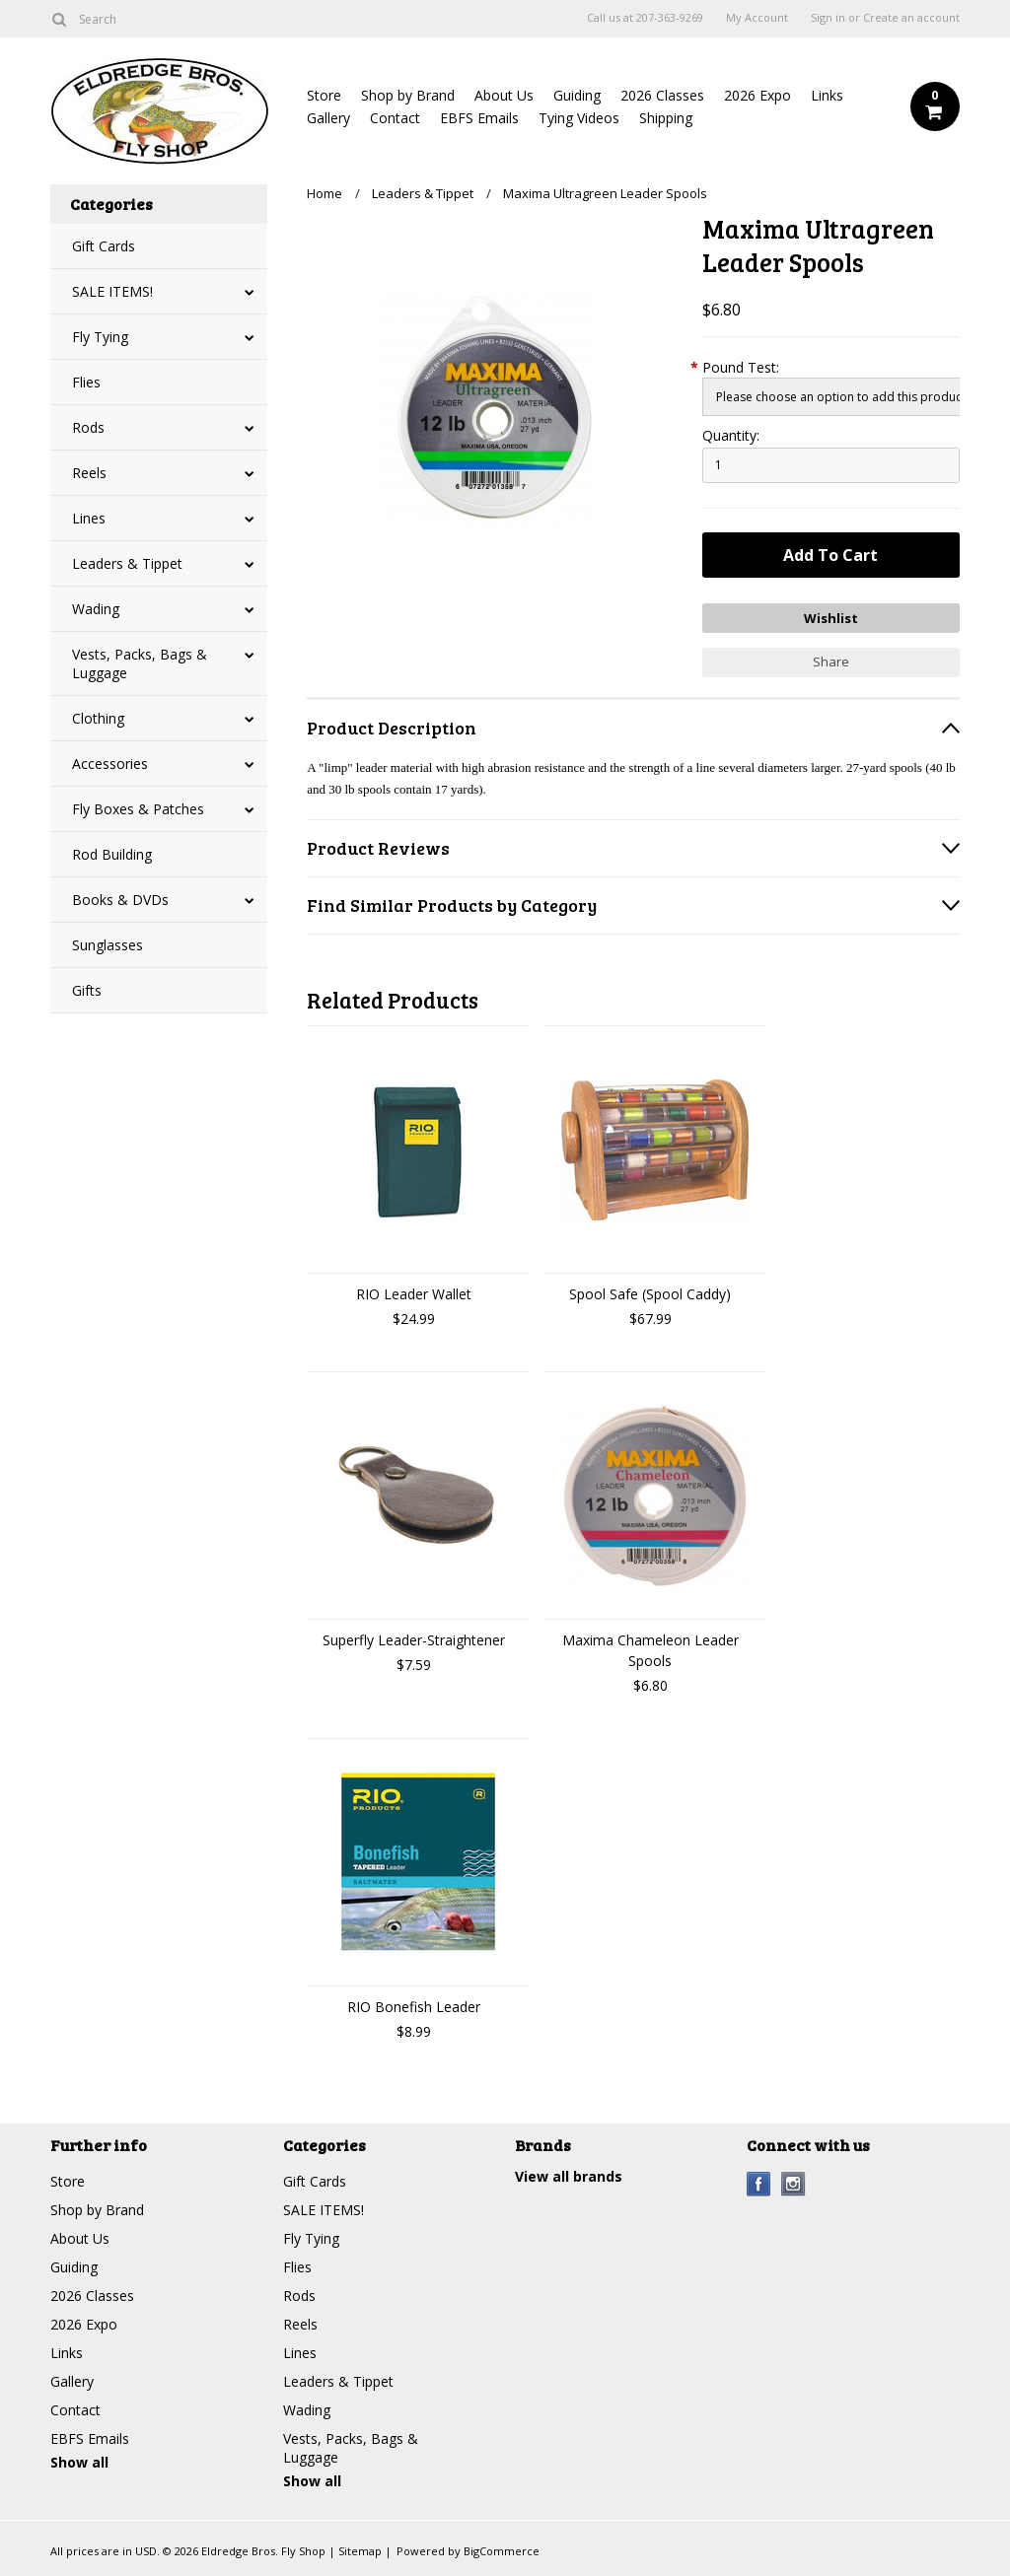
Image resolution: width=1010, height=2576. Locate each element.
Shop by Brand (408, 95)
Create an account (911, 18)
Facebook (759, 2184)
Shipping (665, 117)
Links (827, 95)
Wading (95, 608)
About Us (504, 95)
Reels (89, 472)
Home (324, 193)
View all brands (568, 2176)
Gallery (328, 117)
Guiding (577, 95)
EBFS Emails (479, 117)
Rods (88, 427)
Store (324, 95)
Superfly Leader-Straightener (414, 1640)
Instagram (793, 2184)
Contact (395, 117)
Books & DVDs (120, 899)
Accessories (110, 763)
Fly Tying (100, 336)
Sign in (828, 18)
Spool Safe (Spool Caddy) (650, 1294)
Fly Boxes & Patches (138, 809)
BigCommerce (502, 2550)
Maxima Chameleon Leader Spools (650, 1650)
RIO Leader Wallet (413, 1294)
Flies (86, 382)
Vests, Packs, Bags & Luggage (139, 663)
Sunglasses (107, 945)
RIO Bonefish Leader (413, 2006)
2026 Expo (757, 95)
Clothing (98, 718)
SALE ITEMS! (112, 291)
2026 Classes (662, 95)
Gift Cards (103, 246)
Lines (89, 518)
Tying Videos (579, 117)
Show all (79, 2462)
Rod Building (112, 854)
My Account (757, 18)
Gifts (87, 990)
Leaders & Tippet (127, 563)
